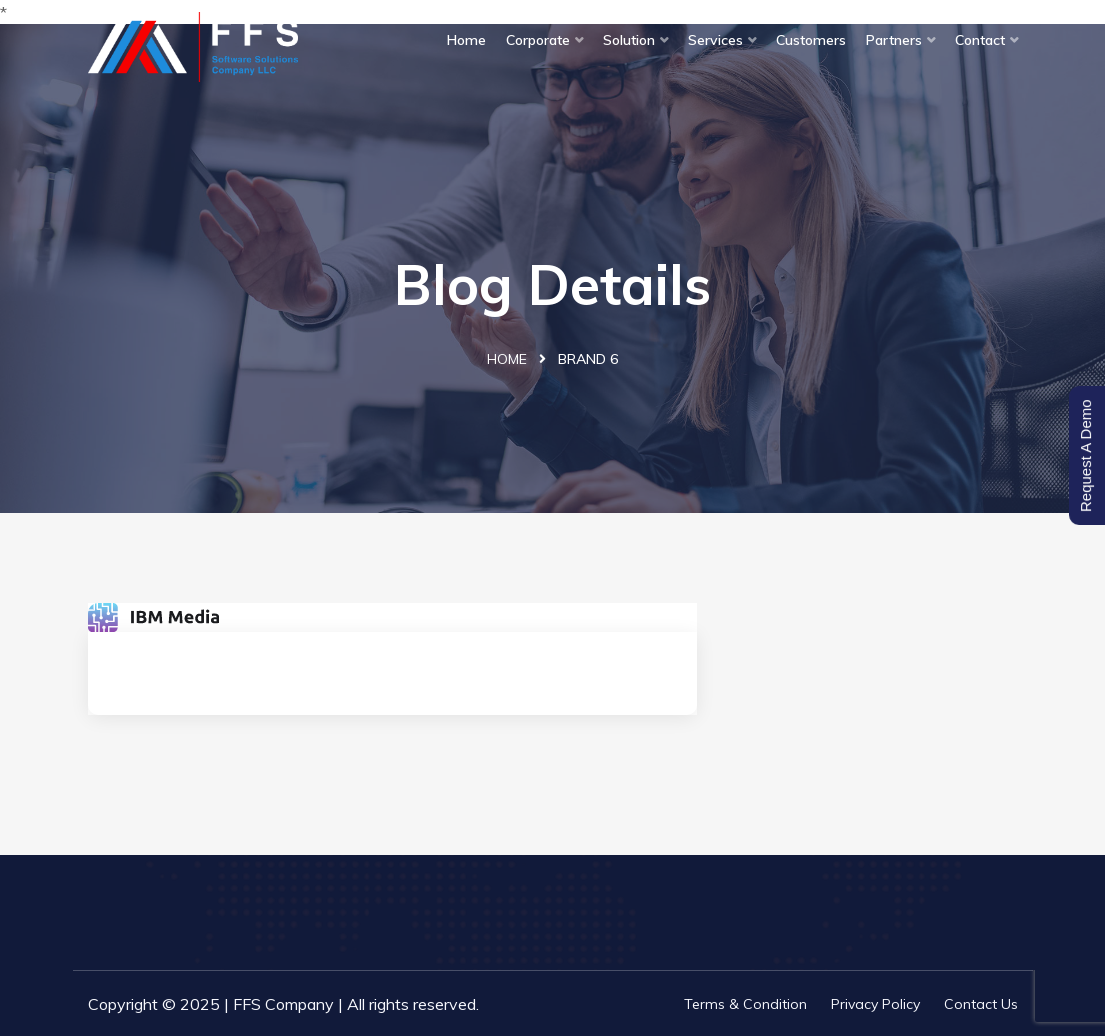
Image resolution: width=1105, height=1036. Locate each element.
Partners (894, 40)
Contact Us (981, 1004)
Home (466, 40)
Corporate (538, 40)
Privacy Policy (875, 1004)
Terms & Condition (745, 1004)
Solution (629, 40)
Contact (980, 40)
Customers (811, 40)
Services (715, 40)
